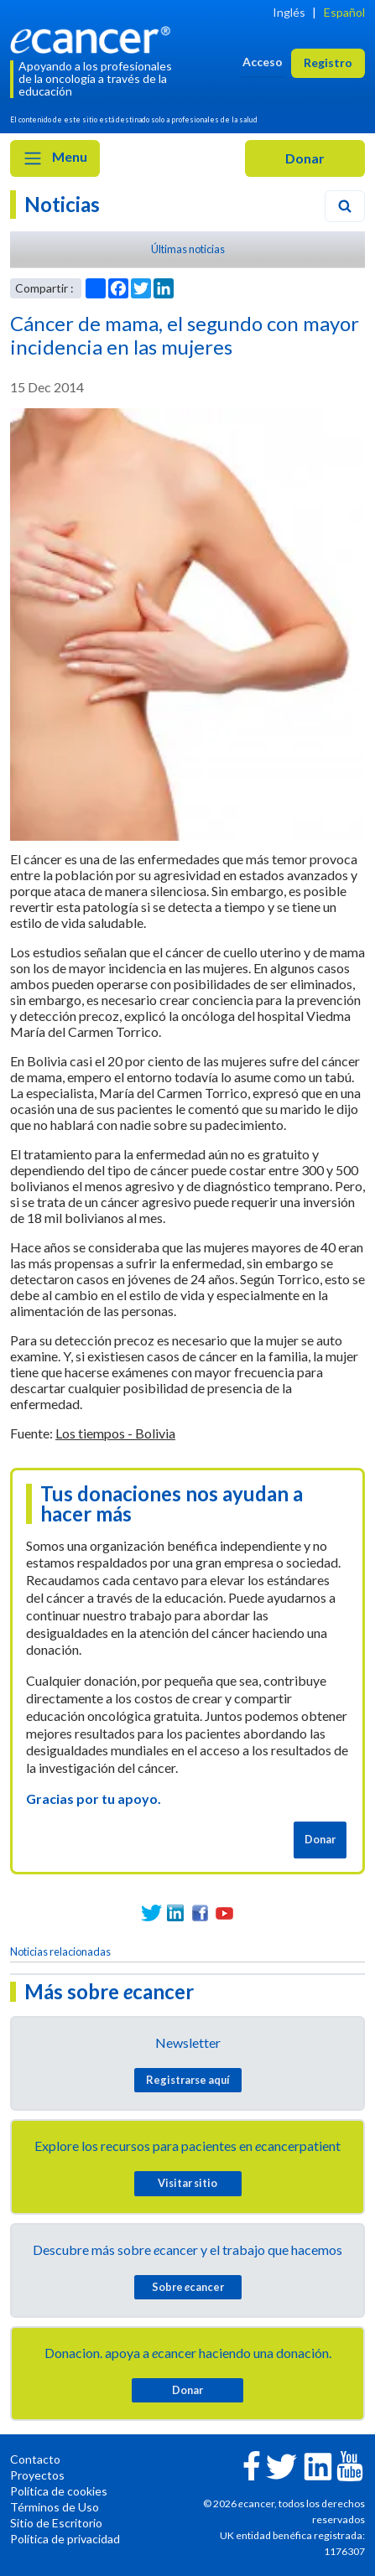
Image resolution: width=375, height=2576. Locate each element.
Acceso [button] (262, 61)
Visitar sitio (187, 2183)
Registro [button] (328, 62)
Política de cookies (58, 2491)
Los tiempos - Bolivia (115, 1433)
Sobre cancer (188, 2287)
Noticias (62, 204)
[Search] (345, 206)
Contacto (35, 2459)
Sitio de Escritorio (56, 2523)
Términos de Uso (54, 2507)
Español (344, 12)
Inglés (289, 12)
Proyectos (37, 2475)
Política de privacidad (65, 2539)
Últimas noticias (188, 249)
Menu (55, 158)
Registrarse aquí (188, 2079)
